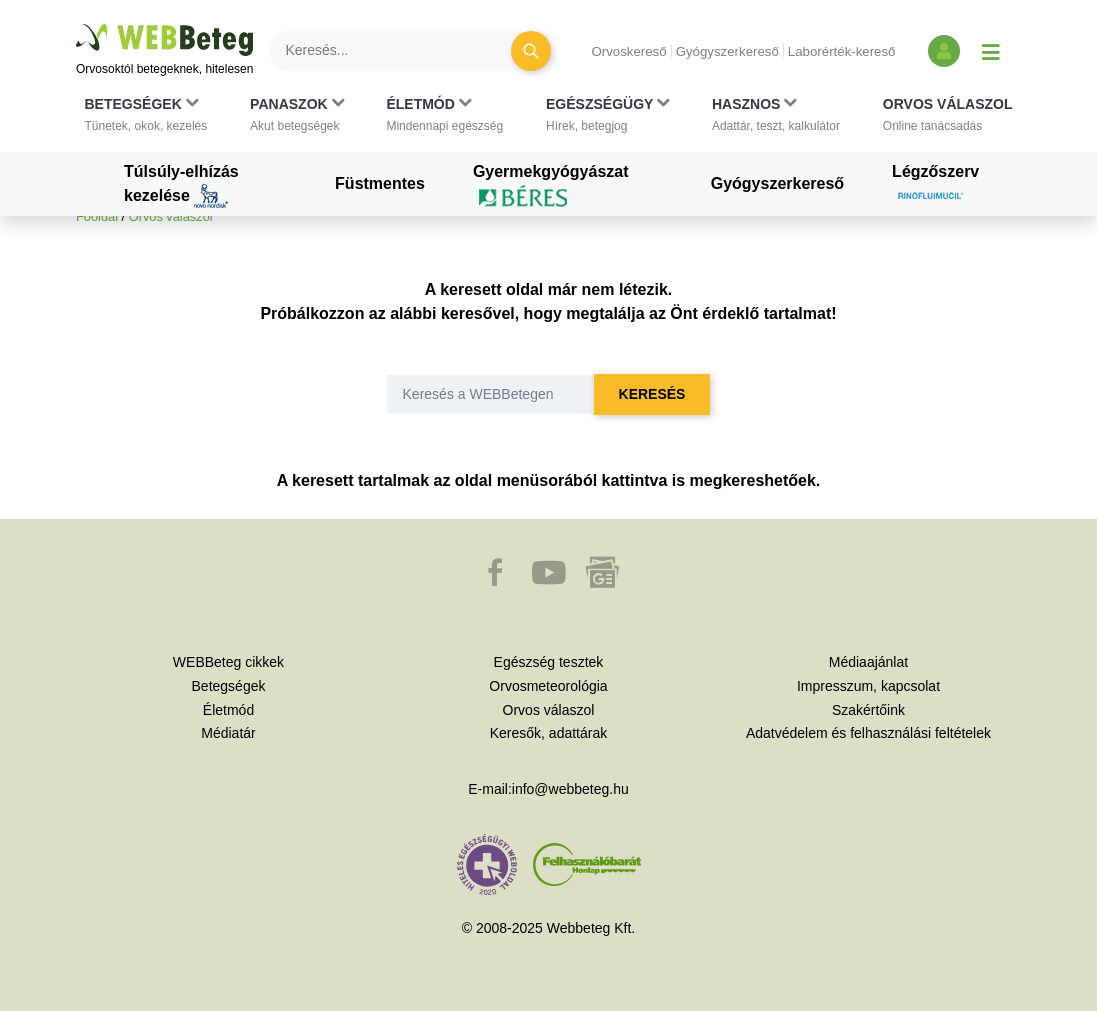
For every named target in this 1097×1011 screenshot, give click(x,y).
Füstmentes (380, 183)
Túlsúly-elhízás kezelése (181, 186)
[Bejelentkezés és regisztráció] (944, 51)
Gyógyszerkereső (727, 51)
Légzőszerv (935, 186)
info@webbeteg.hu (570, 789)
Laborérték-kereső (842, 51)
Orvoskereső (628, 51)
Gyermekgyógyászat (551, 186)
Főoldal (97, 216)
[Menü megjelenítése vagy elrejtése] (991, 51)
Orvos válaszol (171, 216)
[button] (146, 115)
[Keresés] (402, 51)
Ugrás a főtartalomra (76, 24)
